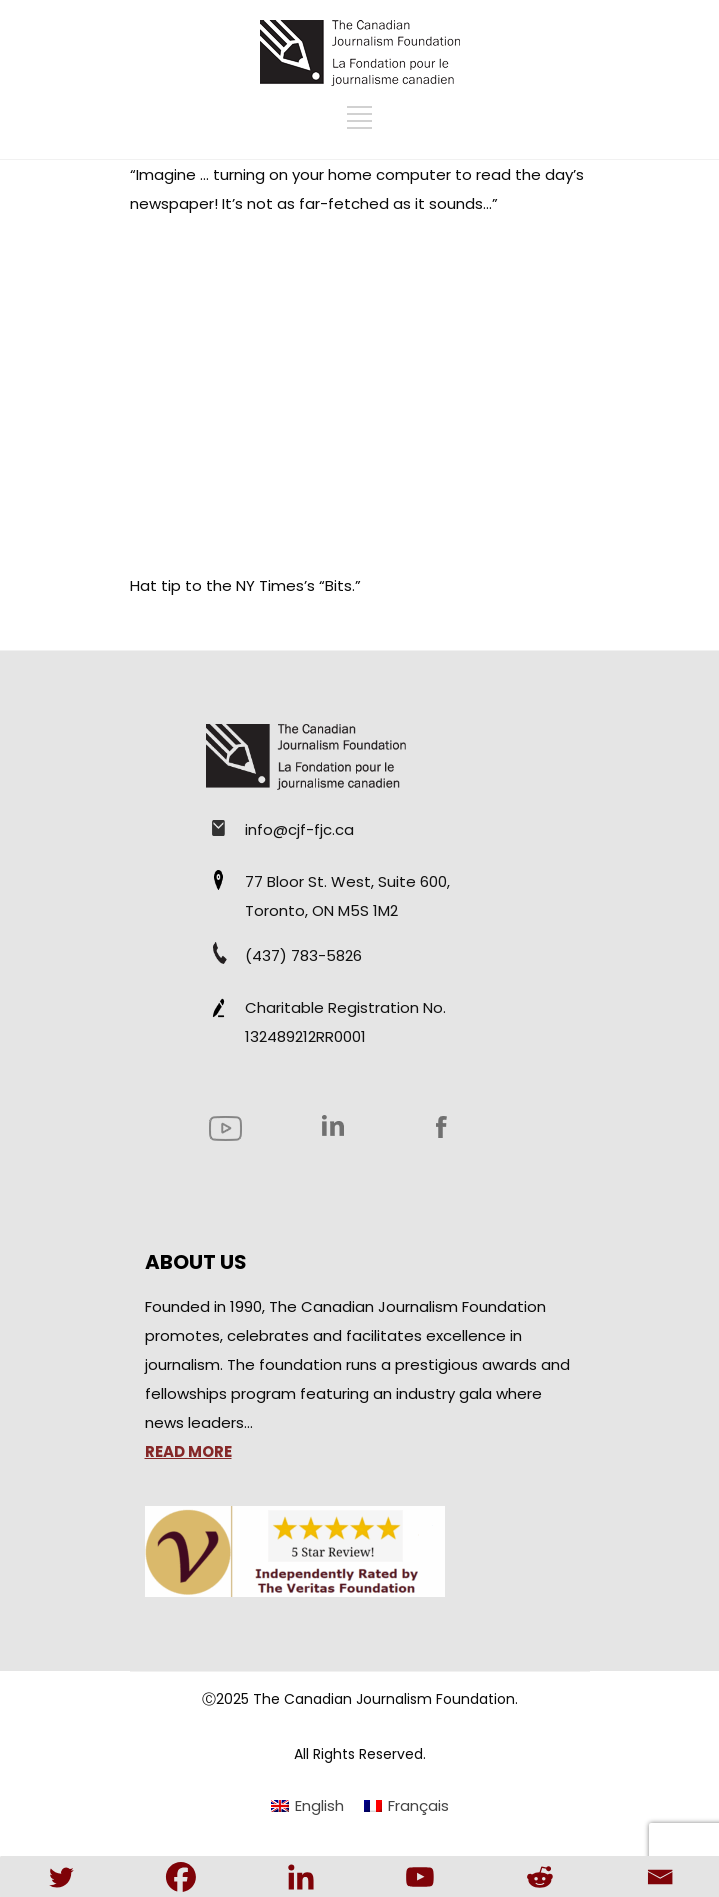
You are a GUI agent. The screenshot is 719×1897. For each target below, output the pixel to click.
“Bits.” (340, 585)
